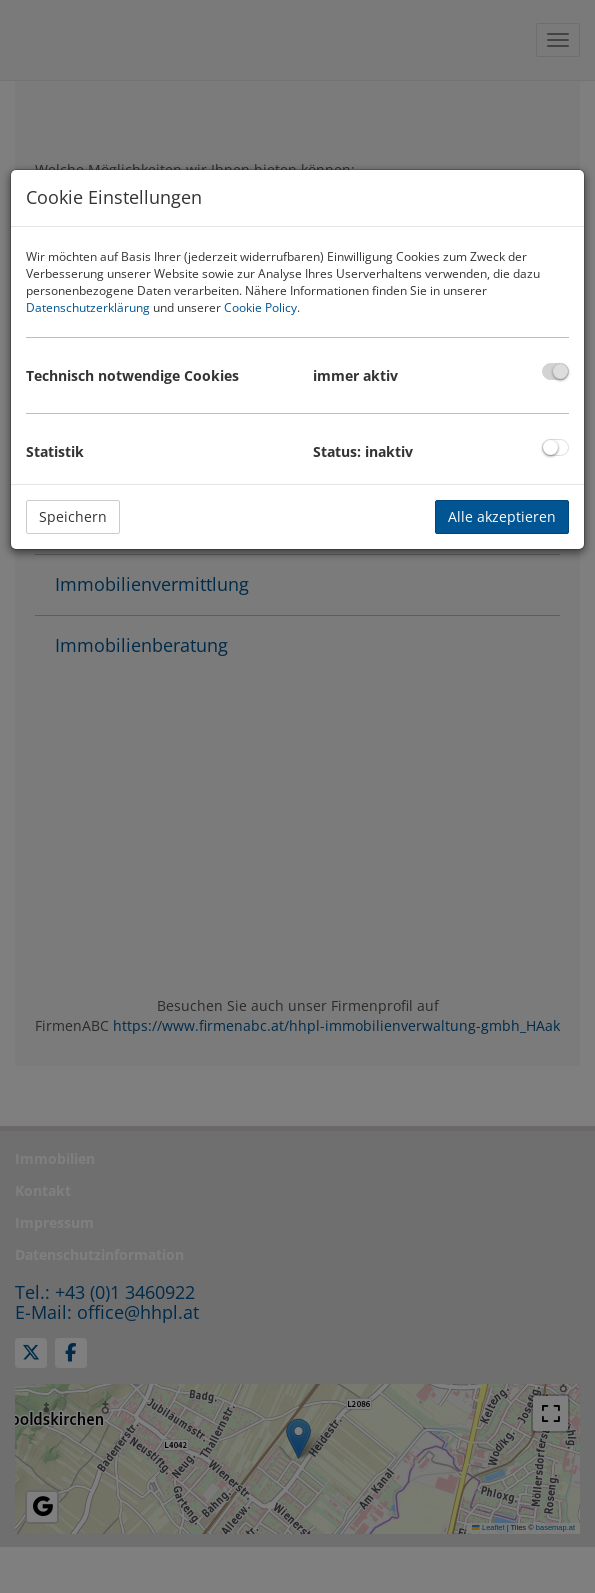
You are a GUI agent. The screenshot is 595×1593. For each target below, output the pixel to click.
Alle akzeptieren (502, 516)
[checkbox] (555, 371)
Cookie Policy (260, 307)
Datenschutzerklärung (88, 307)
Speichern (73, 516)
